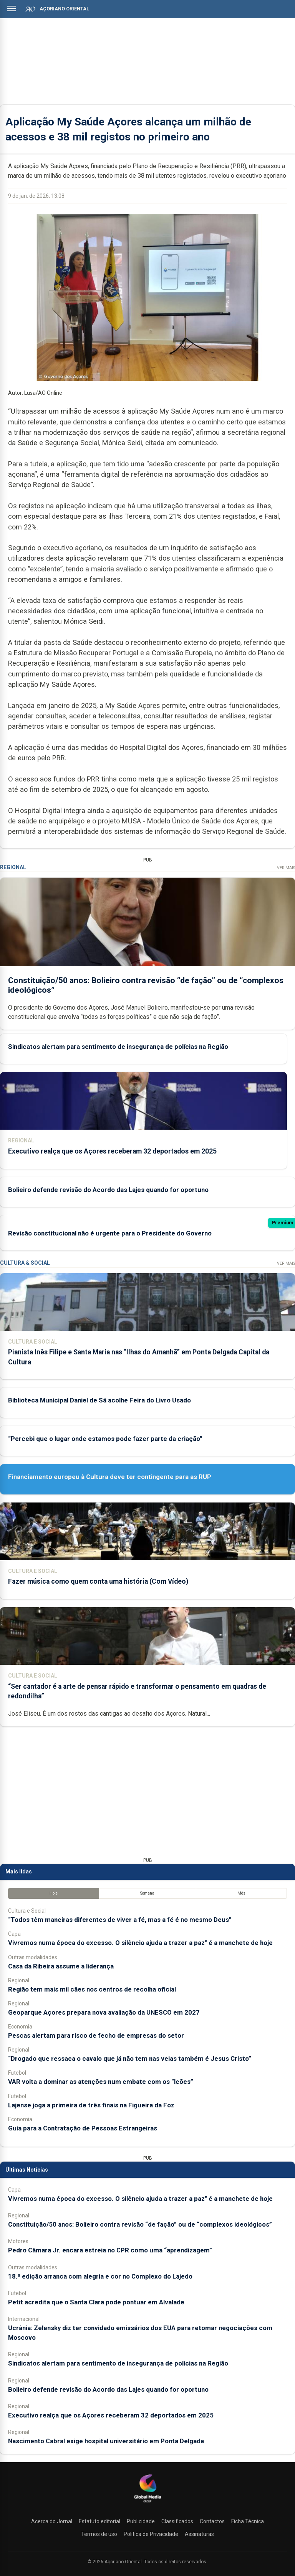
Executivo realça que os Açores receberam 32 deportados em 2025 (112, 1151)
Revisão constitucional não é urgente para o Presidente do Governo (110, 1233)
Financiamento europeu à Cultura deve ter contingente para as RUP (109, 1477)
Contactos (212, 2521)
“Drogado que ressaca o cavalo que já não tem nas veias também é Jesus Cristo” (129, 2058)
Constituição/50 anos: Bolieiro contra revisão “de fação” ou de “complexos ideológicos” (140, 2224)
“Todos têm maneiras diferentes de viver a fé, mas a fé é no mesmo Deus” (120, 1919)
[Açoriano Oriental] (147, 2503)
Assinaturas (199, 2534)
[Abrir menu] (12, 8)
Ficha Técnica (247, 2521)
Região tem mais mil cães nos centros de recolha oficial (92, 1989)
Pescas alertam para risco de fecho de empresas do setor (96, 2035)
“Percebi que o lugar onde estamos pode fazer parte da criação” (105, 1438)
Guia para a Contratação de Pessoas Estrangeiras (82, 2128)
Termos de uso (99, 2534)
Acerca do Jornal (51, 2521)
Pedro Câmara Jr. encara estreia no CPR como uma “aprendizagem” (110, 2250)
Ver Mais (286, 867)
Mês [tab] (241, 1893)
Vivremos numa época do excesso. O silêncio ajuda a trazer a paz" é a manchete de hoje (140, 1943)
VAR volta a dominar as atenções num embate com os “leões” (100, 2081)
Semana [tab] (147, 1893)
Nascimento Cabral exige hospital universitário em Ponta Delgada (106, 2441)
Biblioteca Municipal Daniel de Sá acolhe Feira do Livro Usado (99, 1400)
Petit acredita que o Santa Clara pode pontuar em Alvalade (96, 2302)
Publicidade (141, 2521)
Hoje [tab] (54, 1893)
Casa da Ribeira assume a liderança (61, 1966)
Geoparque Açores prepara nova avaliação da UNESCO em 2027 (104, 2012)
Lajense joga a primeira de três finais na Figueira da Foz (91, 2105)
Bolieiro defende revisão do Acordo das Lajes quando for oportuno (108, 1190)
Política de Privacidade (151, 2534)
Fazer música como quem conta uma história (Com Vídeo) (98, 1581)
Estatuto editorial (99, 2521)
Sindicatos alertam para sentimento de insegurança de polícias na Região (118, 1046)
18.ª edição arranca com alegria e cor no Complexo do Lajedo (100, 2276)
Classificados (177, 2521)
